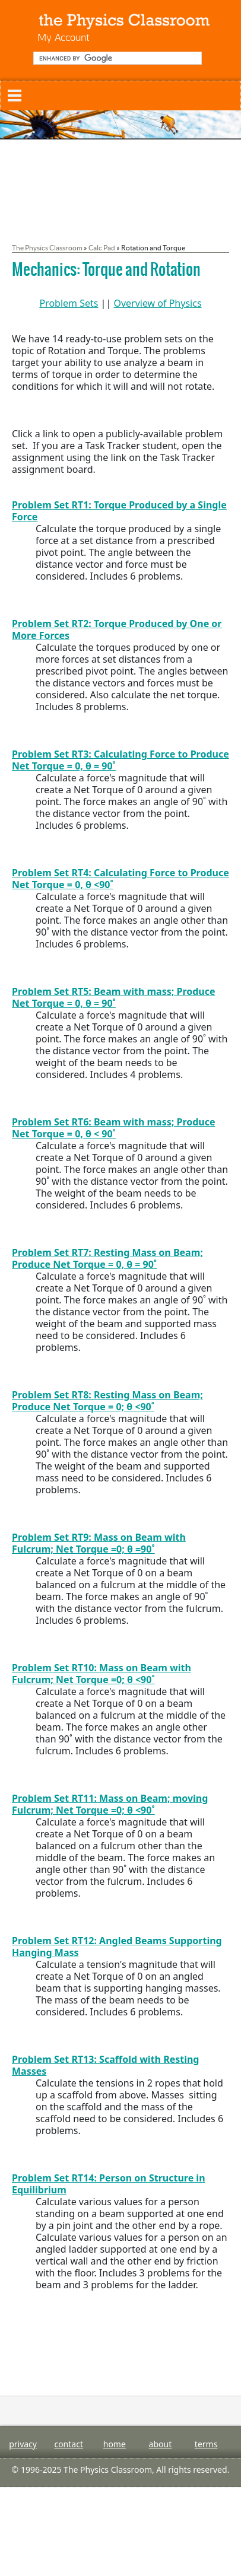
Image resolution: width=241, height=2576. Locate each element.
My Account (63, 37)
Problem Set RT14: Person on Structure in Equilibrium (108, 2183)
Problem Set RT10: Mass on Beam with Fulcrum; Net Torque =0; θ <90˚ (101, 1673)
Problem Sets (68, 303)
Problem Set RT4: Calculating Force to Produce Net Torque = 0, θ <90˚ (120, 878)
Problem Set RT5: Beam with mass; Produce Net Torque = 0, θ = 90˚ (113, 997)
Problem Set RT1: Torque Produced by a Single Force (119, 510)
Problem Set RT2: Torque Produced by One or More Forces (117, 629)
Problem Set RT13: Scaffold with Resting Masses (105, 2065)
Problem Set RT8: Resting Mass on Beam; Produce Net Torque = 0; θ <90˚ (107, 1400)
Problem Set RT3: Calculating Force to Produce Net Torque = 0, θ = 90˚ (120, 760)
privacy (23, 2444)
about (160, 2444)
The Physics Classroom (47, 248)
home (114, 2444)
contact (68, 2444)
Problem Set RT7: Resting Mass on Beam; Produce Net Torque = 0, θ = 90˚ (107, 1258)
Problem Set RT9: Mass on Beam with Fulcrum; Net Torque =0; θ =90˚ (99, 1543)
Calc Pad (101, 248)
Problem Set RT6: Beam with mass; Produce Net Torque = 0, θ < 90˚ (113, 1127)
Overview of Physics (157, 303)
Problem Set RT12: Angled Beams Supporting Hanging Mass (117, 1946)
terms (206, 2444)
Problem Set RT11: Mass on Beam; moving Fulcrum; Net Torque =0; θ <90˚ (110, 1804)
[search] (116, 58)
